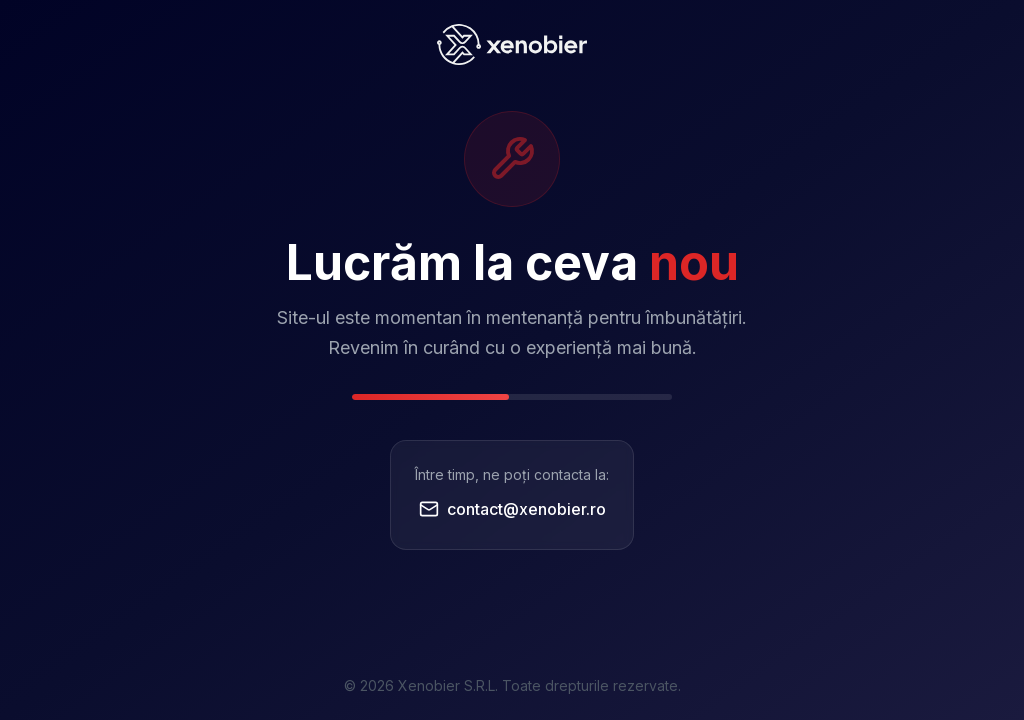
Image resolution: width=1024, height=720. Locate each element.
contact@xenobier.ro (512, 509)
